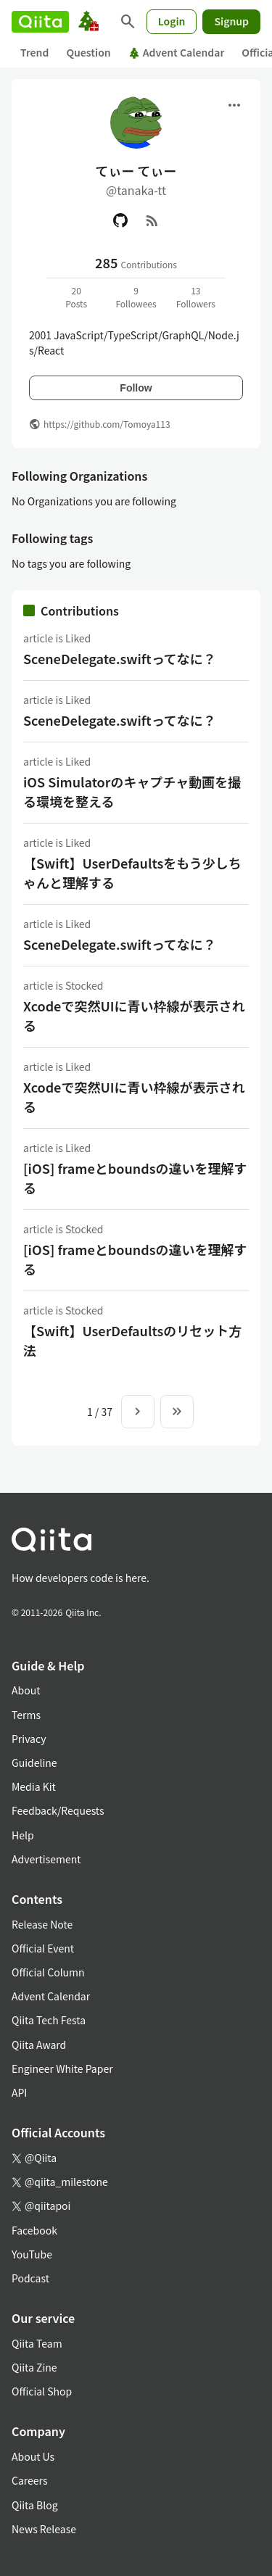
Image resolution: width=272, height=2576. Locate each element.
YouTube (32, 2254)
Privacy (29, 1738)
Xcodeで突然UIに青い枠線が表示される (133, 1015)
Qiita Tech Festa (49, 2020)
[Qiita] (40, 22)
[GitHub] (120, 220)
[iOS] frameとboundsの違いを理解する (135, 1178)
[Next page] (137, 1411)
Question (88, 52)
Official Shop (42, 2391)
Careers (29, 2480)
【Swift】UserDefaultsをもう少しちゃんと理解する (132, 872)
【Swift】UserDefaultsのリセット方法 (132, 1340)
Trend (34, 52)
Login (172, 21)
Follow (136, 388)
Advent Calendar (176, 52)
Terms (26, 1714)
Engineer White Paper (62, 2068)
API (19, 2092)
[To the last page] (177, 1411)
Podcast (30, 2278)
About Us (33, 2456)
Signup (231, 21)
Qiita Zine (34, 2367)
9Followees (135, 297)
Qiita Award (39, 2044)
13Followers (195, 297)
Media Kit (34, 1786)
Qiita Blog (35, 2505)
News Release (44, 2529)
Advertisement (46, 1859)
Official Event (43, 1948)
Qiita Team (37, 2343)
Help (23, 1835)
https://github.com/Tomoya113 (107, 424)
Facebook (34, 2230)
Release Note (42, 1924)
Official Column (48, 1972)
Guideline (34, 1762)
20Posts (76, 297)
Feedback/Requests (58, 1810)
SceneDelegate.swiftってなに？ (119, 658)
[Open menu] (234, 105)
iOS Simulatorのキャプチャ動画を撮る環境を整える (132, 791)
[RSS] (152, 220)
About (26, 1690)
